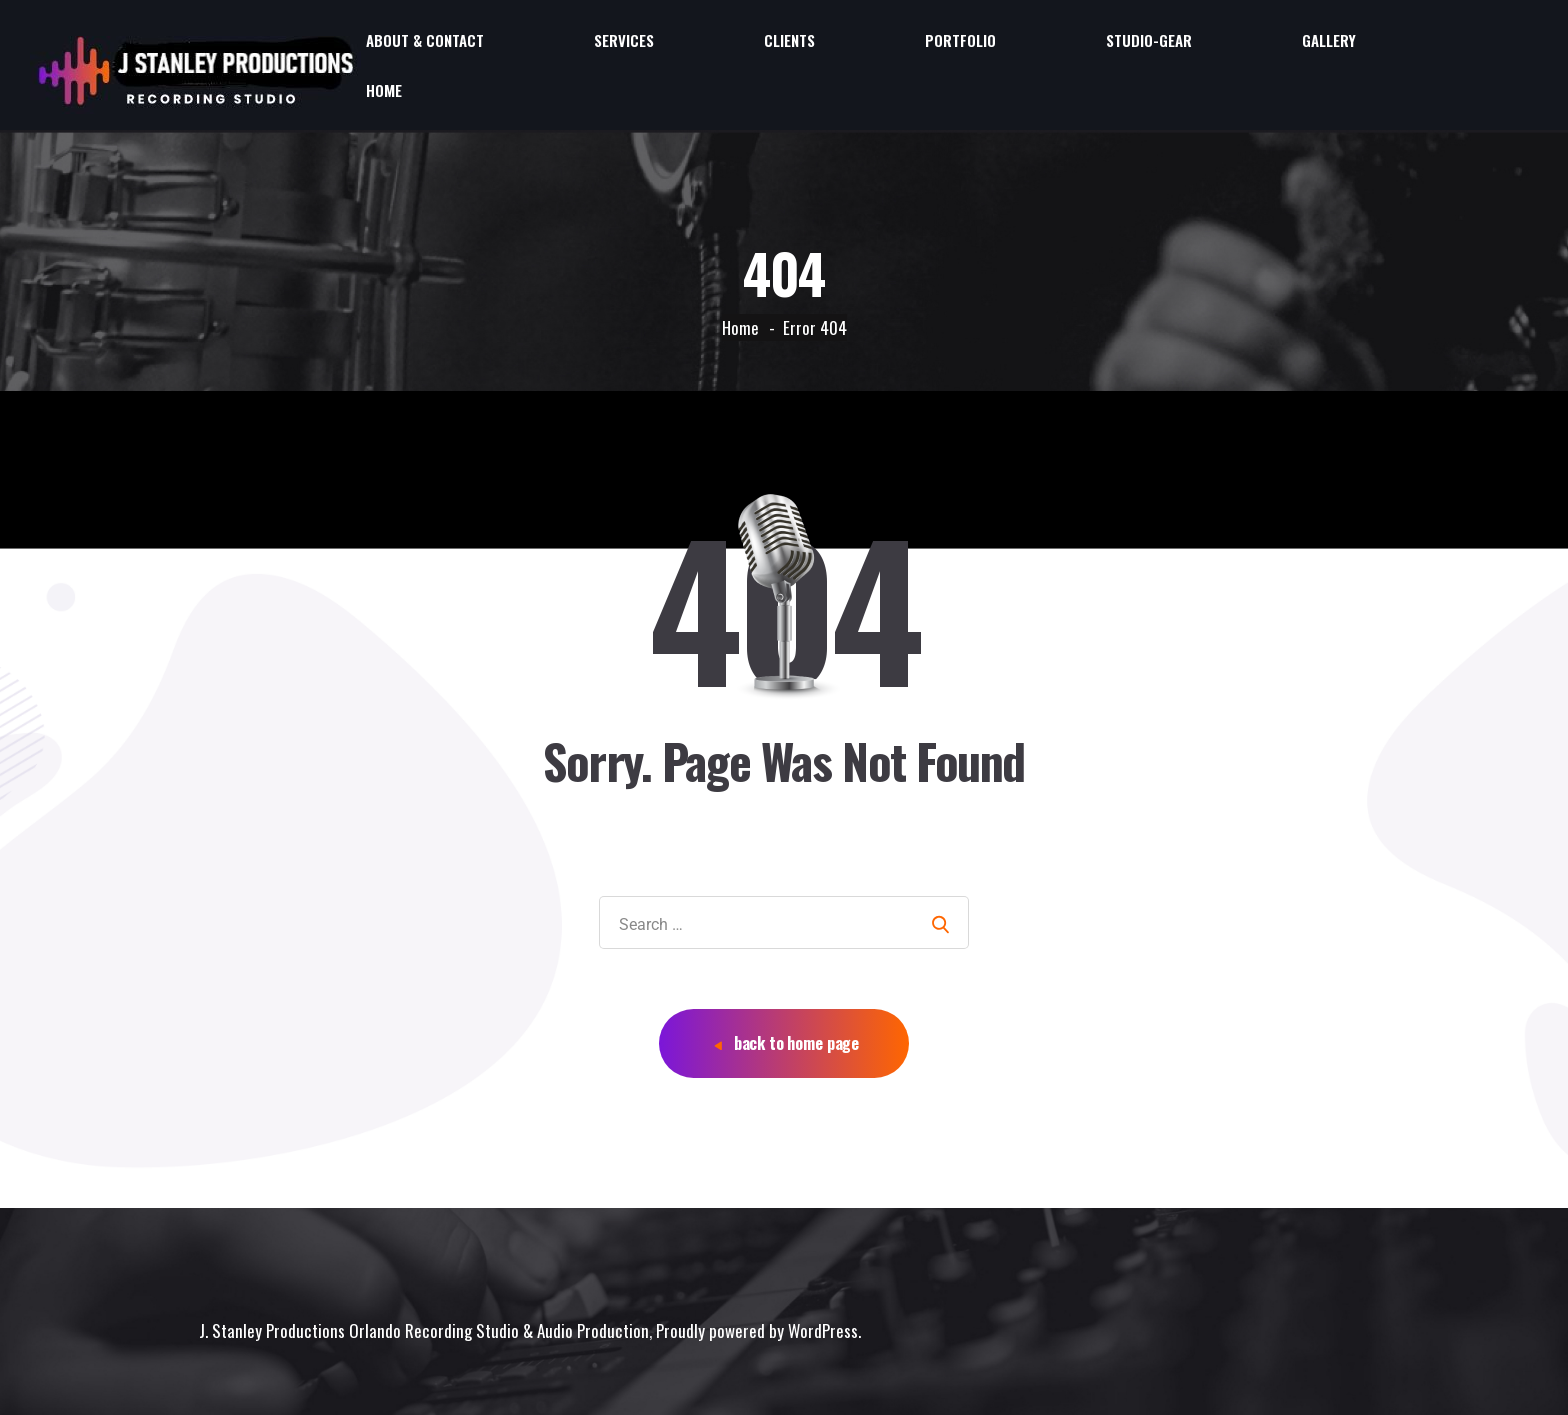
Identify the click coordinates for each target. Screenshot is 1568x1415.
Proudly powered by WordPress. (758, 1289)
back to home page (786, 1002)
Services (957, 44)
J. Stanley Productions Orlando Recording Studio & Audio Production (424, 1289)
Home (1489, 44)
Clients (1057, 44)
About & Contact (824, 44)
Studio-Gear (1286, 44)
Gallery (1400, 44)
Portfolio (1163, 44)
